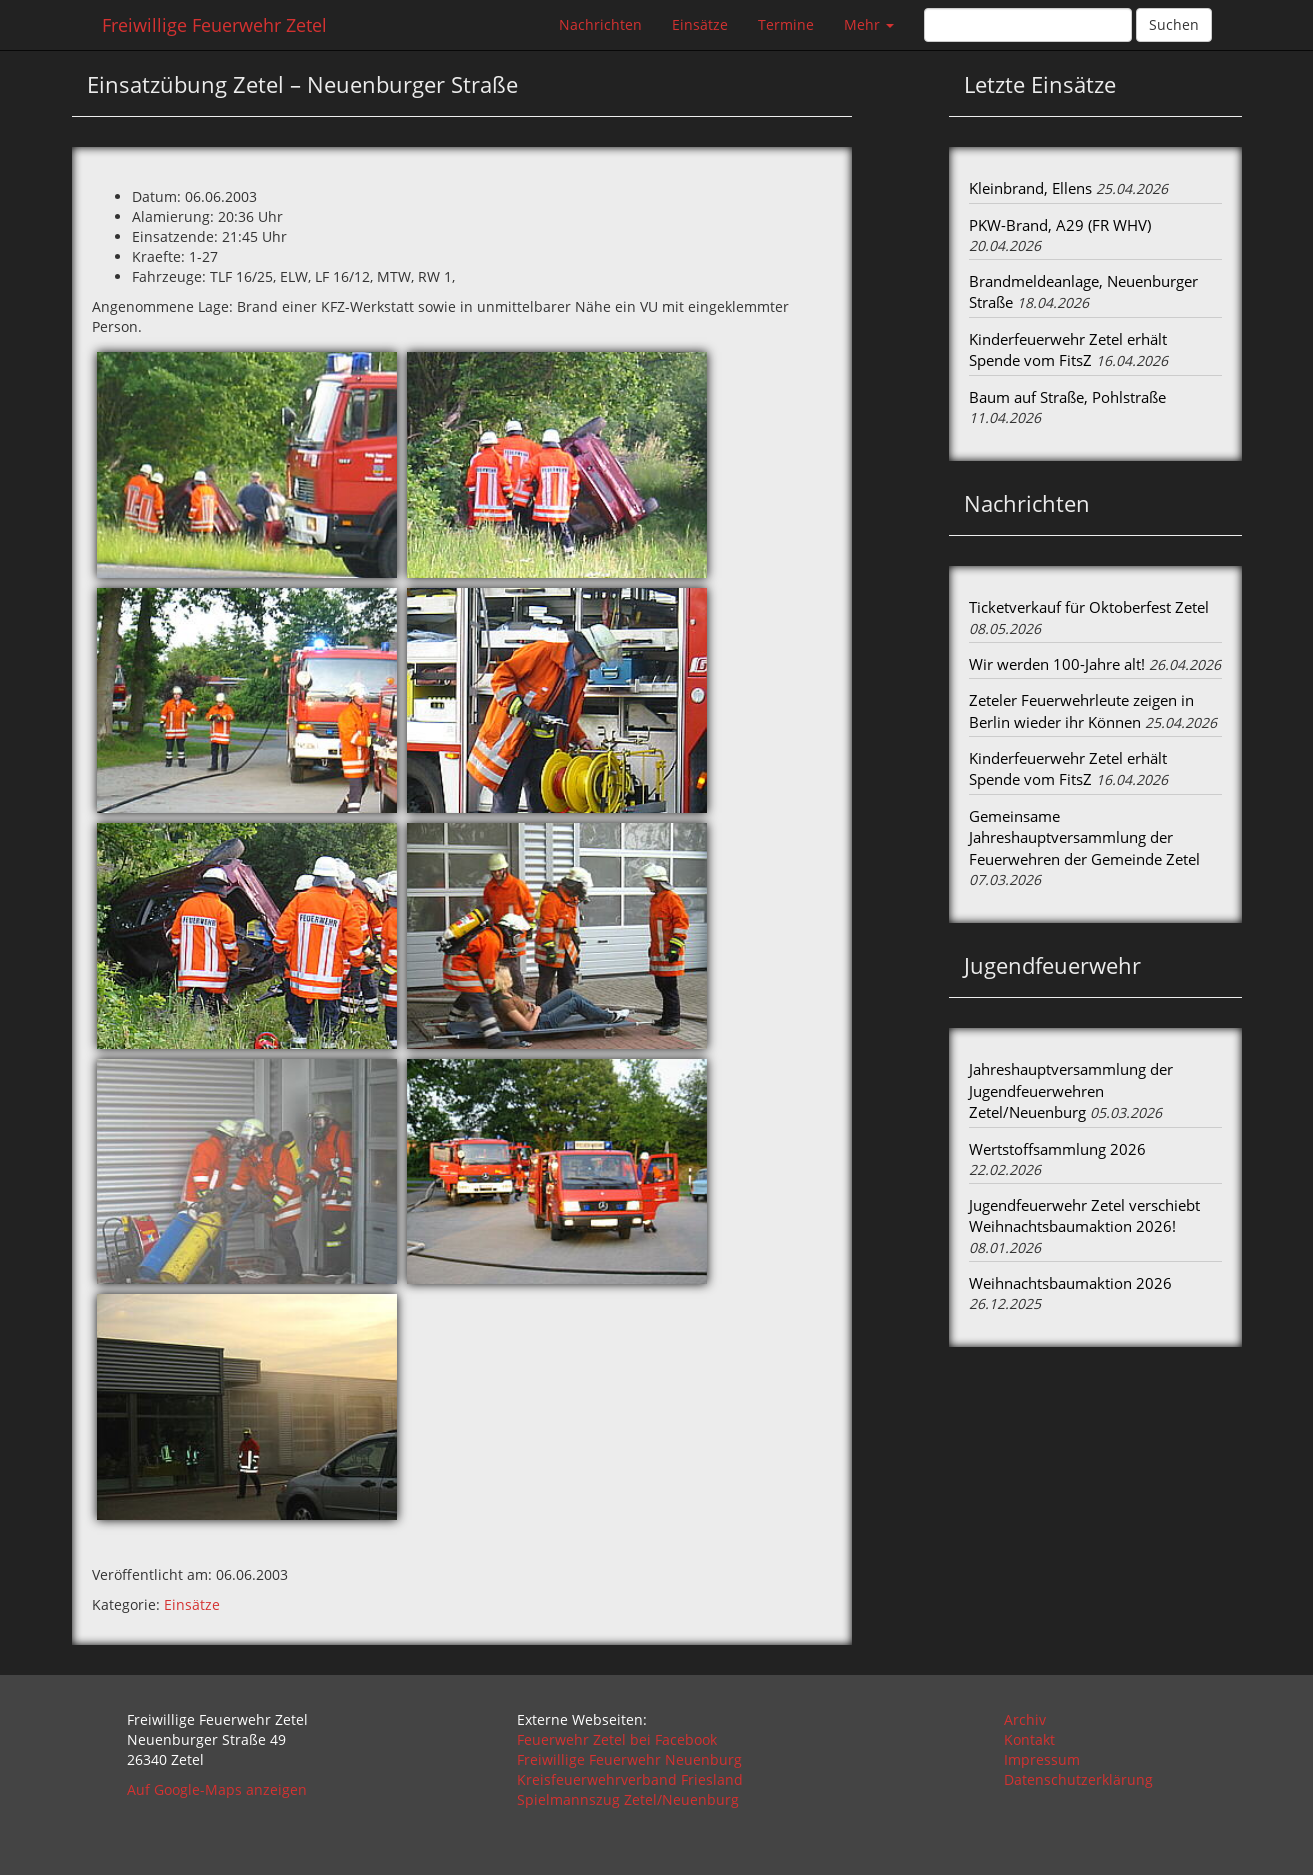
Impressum (1042, 1759)
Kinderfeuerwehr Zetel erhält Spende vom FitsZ (1068, 349)
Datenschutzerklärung (1078, 1779)
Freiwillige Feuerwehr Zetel (214, 25)
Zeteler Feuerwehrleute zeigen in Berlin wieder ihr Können (1081, 710)
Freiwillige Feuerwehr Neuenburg (629, 1759)
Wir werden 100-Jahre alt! (1057, 664)
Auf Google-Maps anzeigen (217, 1789)
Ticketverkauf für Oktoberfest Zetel (1089, 607)
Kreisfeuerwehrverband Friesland (630, 1779)
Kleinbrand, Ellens (1030, 188)
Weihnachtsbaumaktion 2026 (1070, 1283)
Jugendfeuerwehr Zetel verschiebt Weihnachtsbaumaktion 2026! (1084, 1215)
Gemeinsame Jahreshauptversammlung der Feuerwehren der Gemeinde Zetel (1084, 837)
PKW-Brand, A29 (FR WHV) (1060, 225)
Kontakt (1029, 1739)
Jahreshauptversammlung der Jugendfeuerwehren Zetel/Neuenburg (1071, 1090)
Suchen (1174, 24)
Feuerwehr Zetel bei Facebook (617, 1739)
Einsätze (700, 24)
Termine (786, 24)
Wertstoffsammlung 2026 (1057, 1149)
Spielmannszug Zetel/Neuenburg (628, 1799)
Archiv (1025, 1719)
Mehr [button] (869, 24)
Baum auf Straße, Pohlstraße (1067, 397)
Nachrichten (600, 24)
